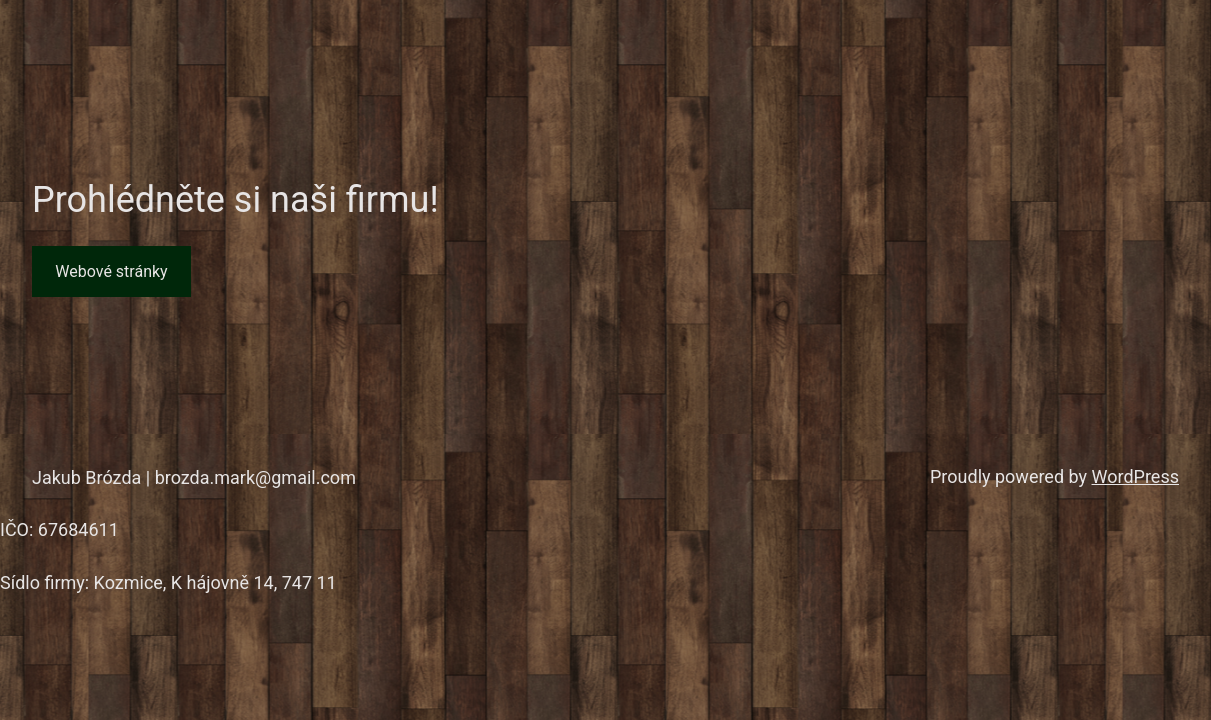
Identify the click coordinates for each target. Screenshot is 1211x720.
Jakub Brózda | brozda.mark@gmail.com (194, 477)
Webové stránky (111, 271)
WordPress (1135, 476)
